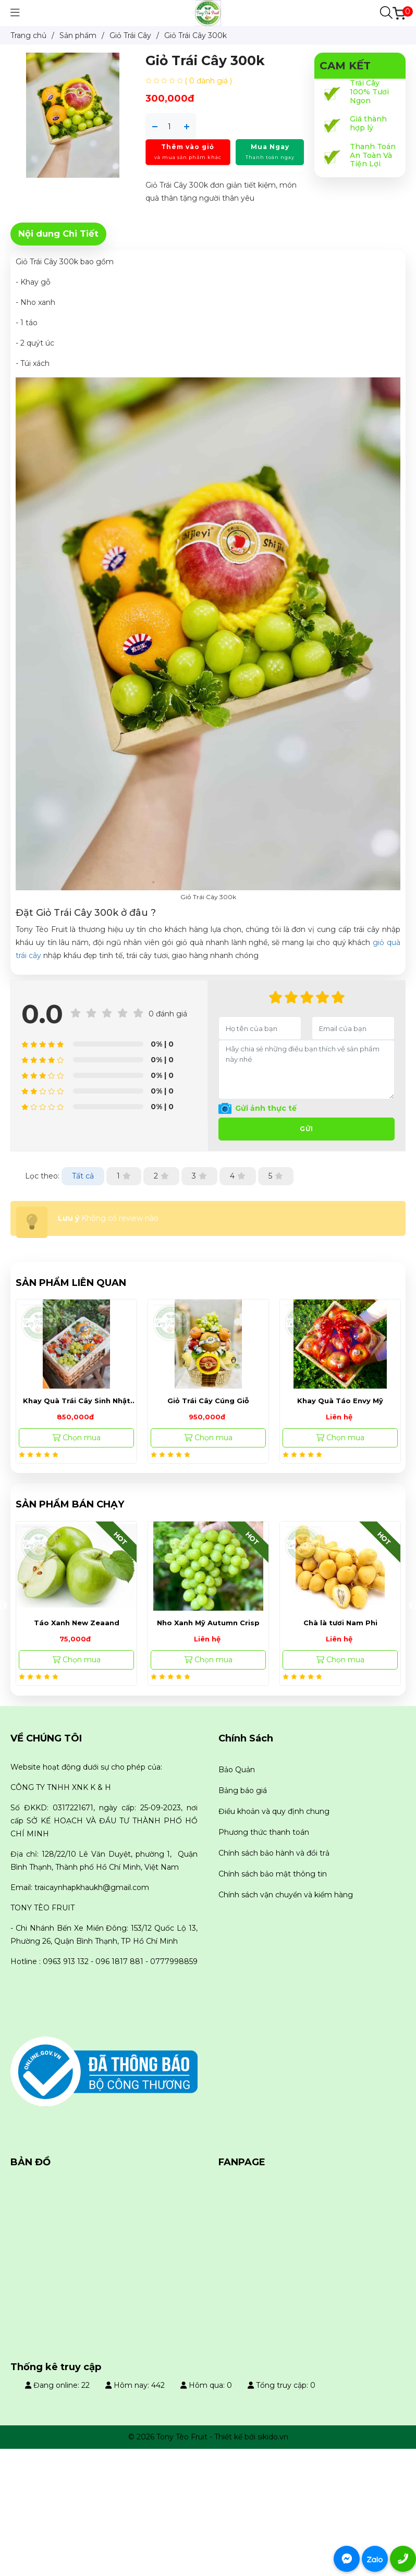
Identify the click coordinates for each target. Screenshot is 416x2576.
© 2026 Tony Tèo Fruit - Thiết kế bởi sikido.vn (208, 2437)
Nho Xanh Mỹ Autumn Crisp (340, 1622)
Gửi (306, 1129)
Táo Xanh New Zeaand (208, 1622)
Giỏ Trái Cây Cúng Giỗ (208, 1400)
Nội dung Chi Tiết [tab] (58, 233)
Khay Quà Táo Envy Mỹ (340, 1400)
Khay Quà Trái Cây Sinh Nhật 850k (76, 1401)
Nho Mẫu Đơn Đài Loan (76, 1622)
